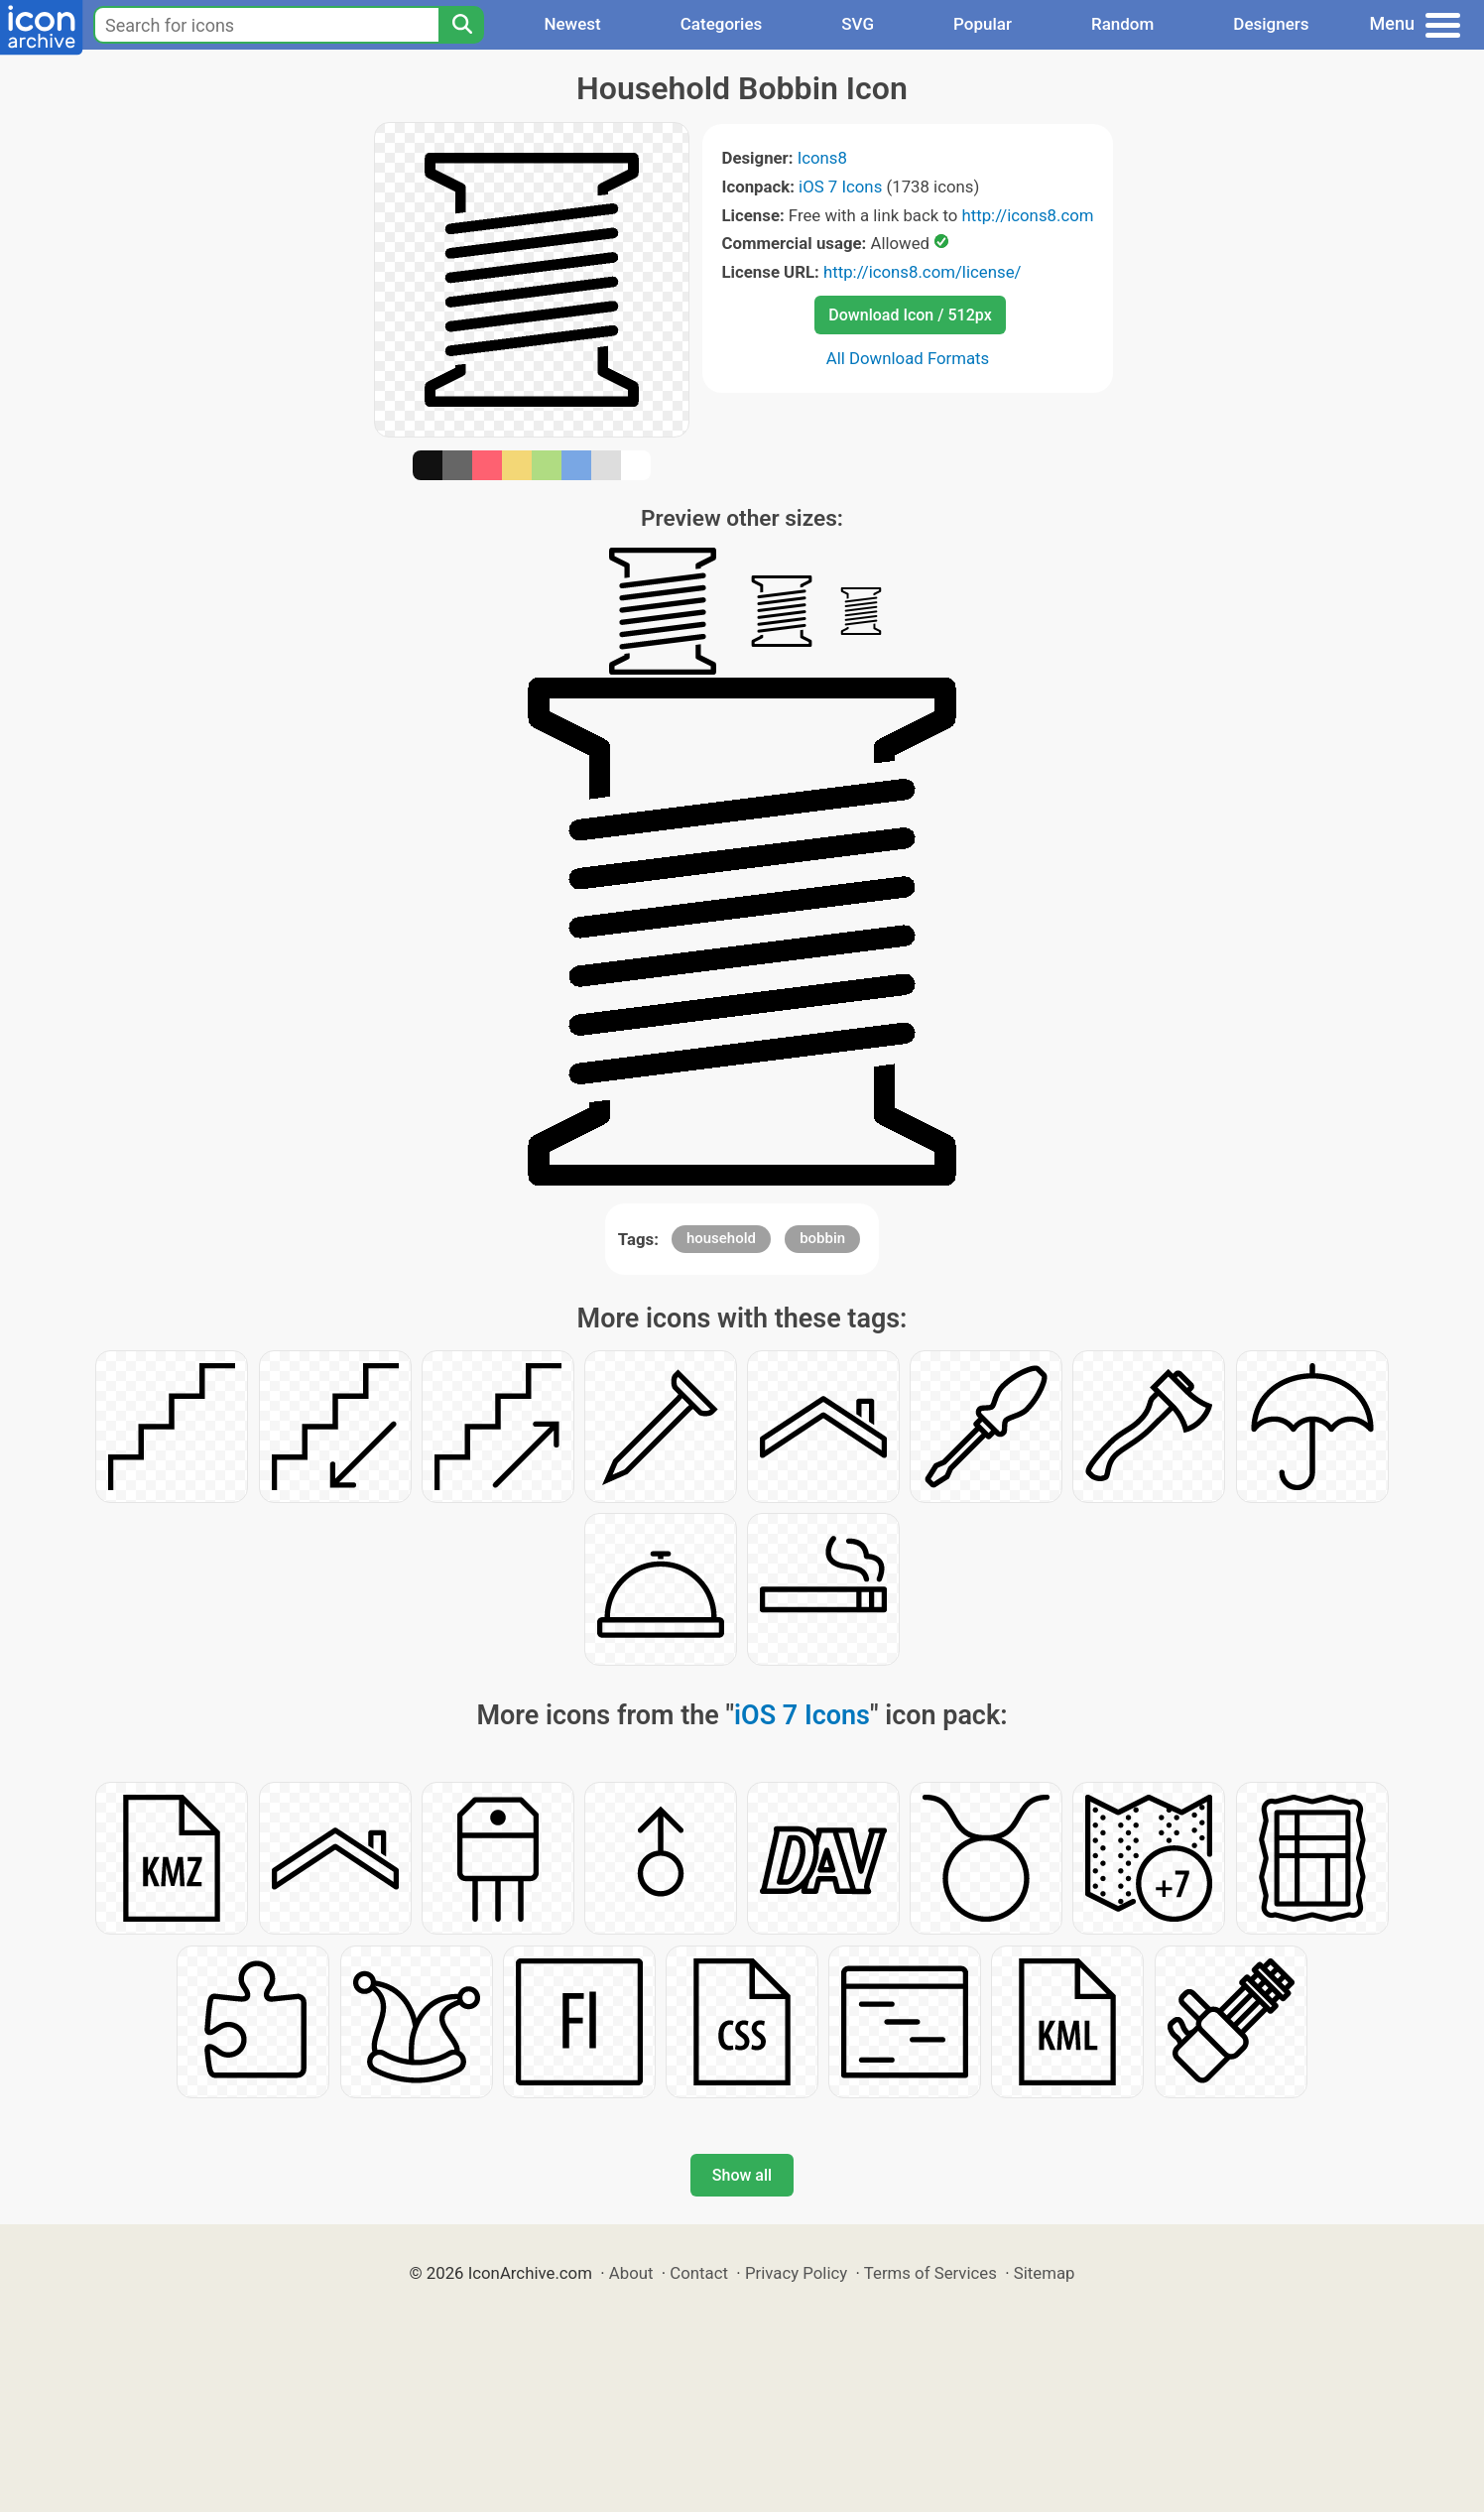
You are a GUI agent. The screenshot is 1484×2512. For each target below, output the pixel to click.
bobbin (822, 1238)
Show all (742, 2175)
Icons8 (822, 158)
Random (1122, 24)
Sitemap (1044, 2273)
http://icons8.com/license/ (922, 272)
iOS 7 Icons (840, 186)
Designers (1270, 24)
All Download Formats (908, 358)
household (721, 1238)
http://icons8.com (1027, 215)
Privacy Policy (796, 2273)
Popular (982, 24)
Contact (699, 2273)
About (631, 2273)
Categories (721, 24)
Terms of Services (930, 2273)
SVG (857, 24)
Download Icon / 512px (909, 315)
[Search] (461, 25)
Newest (572, 24)
